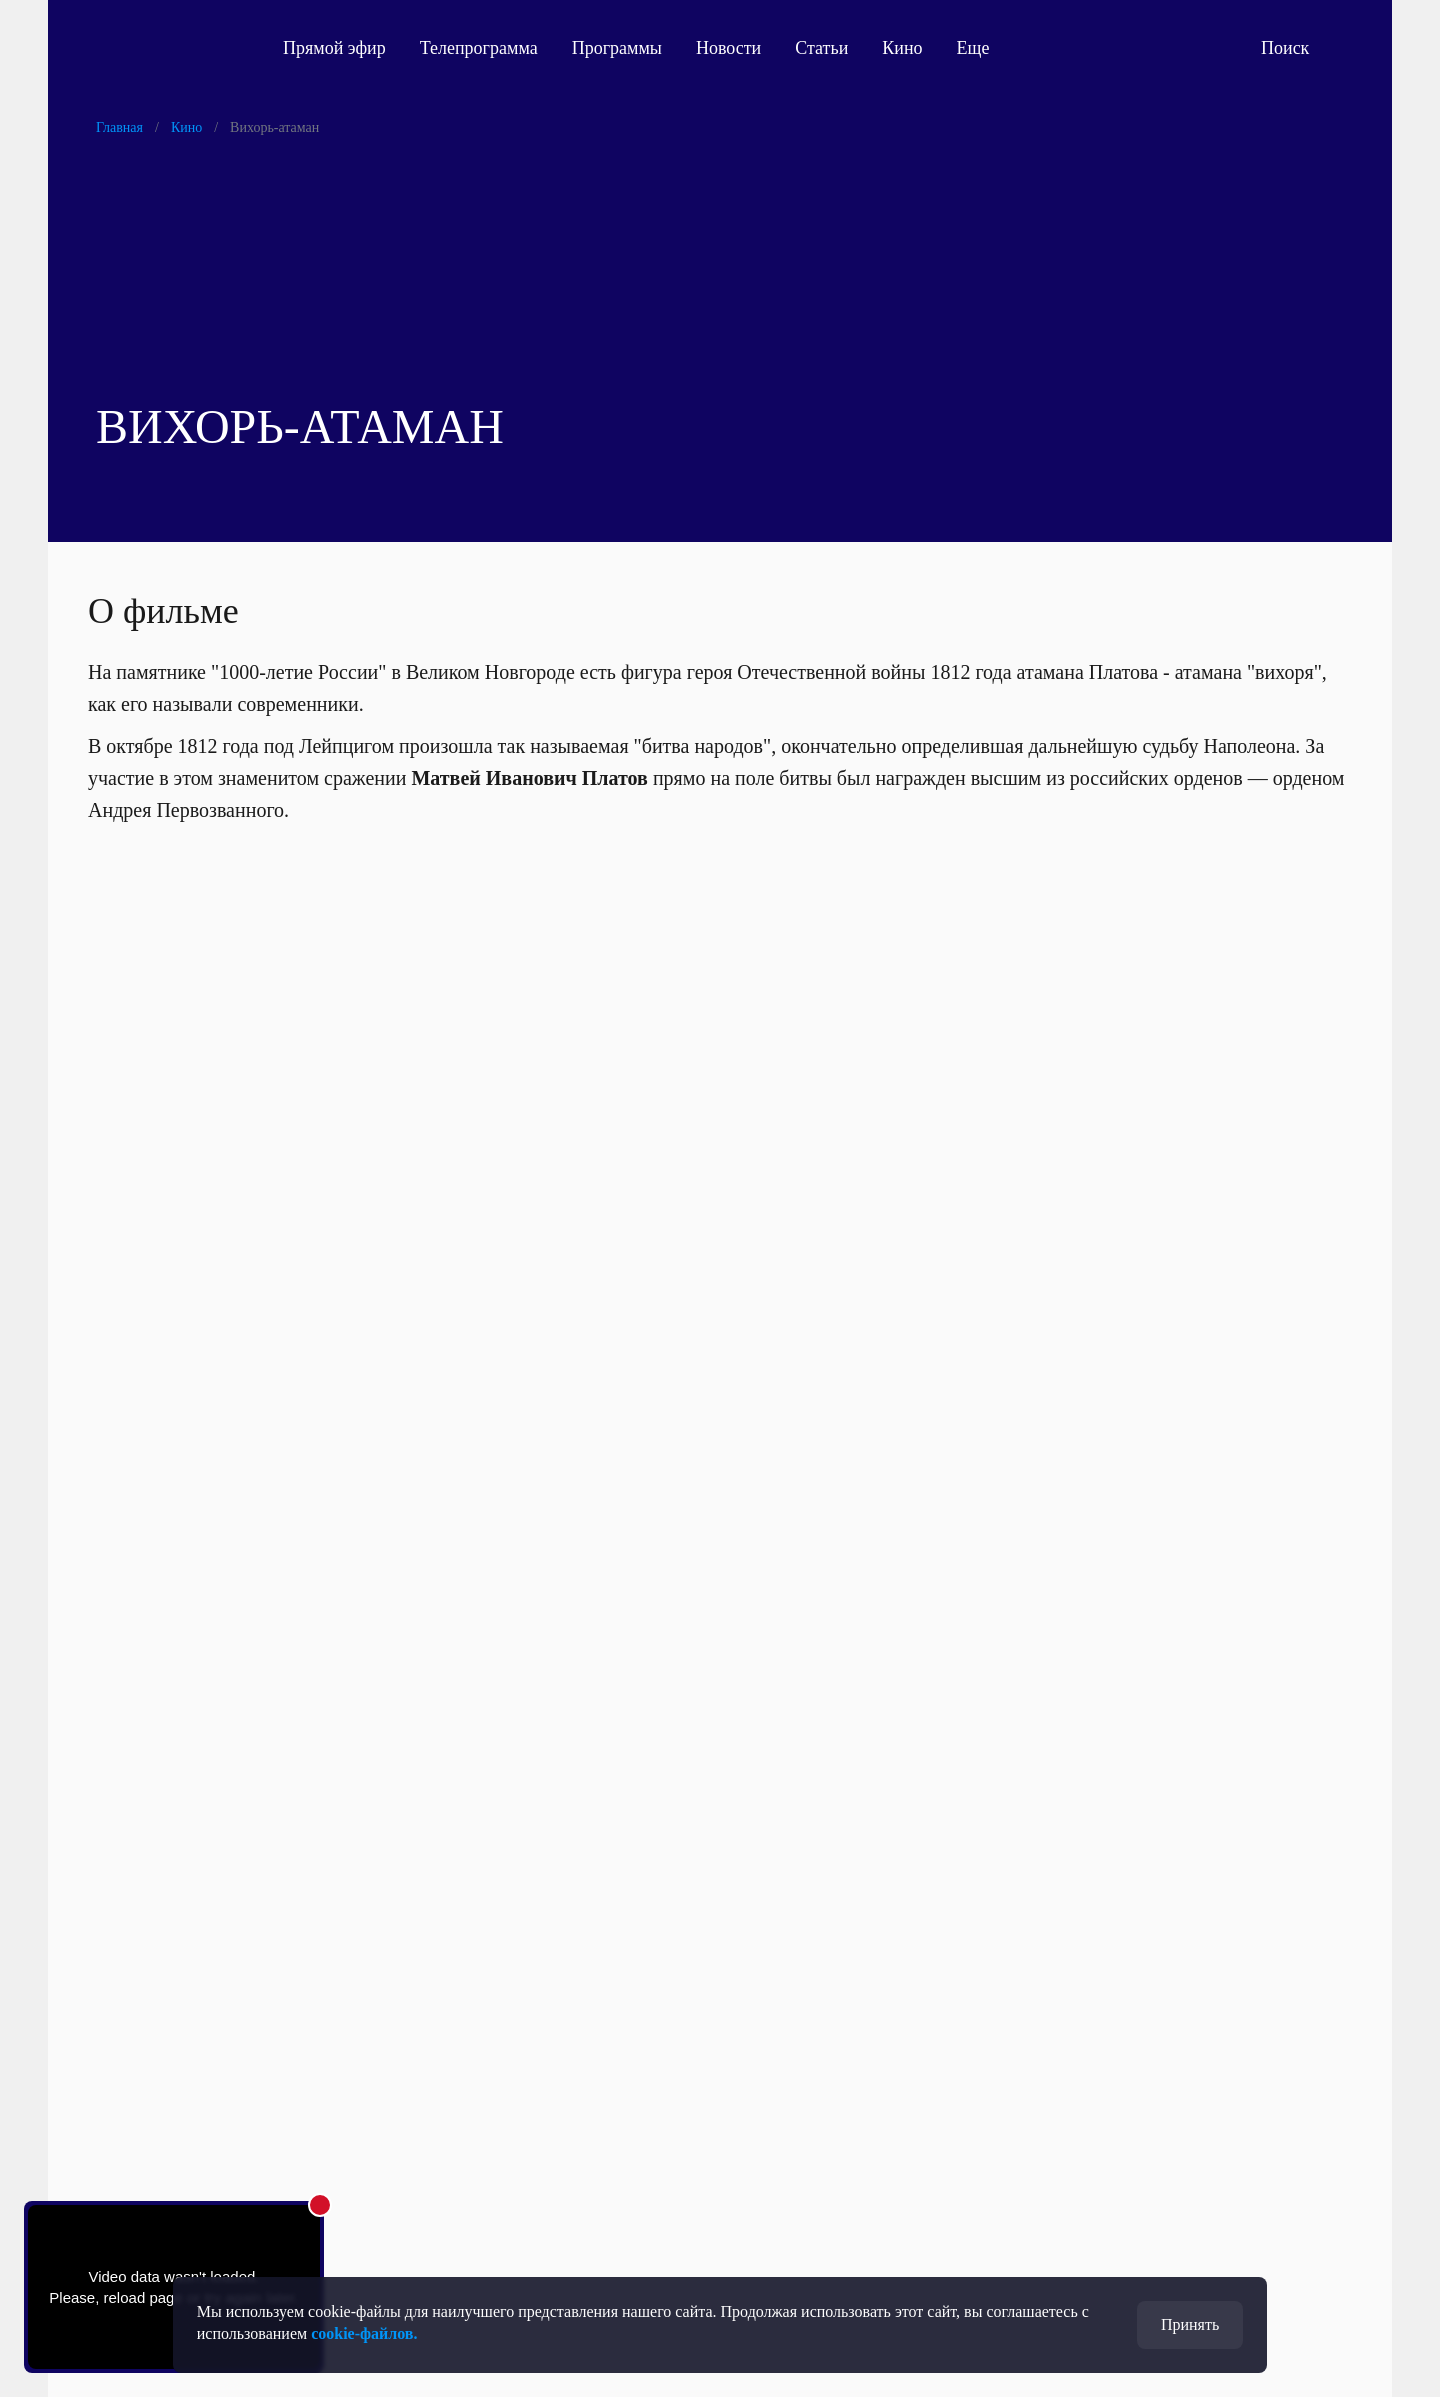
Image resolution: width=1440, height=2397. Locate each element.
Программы (617, 48)
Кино (902, 48)
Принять (1190, 2324)
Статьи (821, 48)
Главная (119, 127)
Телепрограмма (479, 48)
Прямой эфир (334, 48)
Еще (984, 48)
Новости (728, 48)
